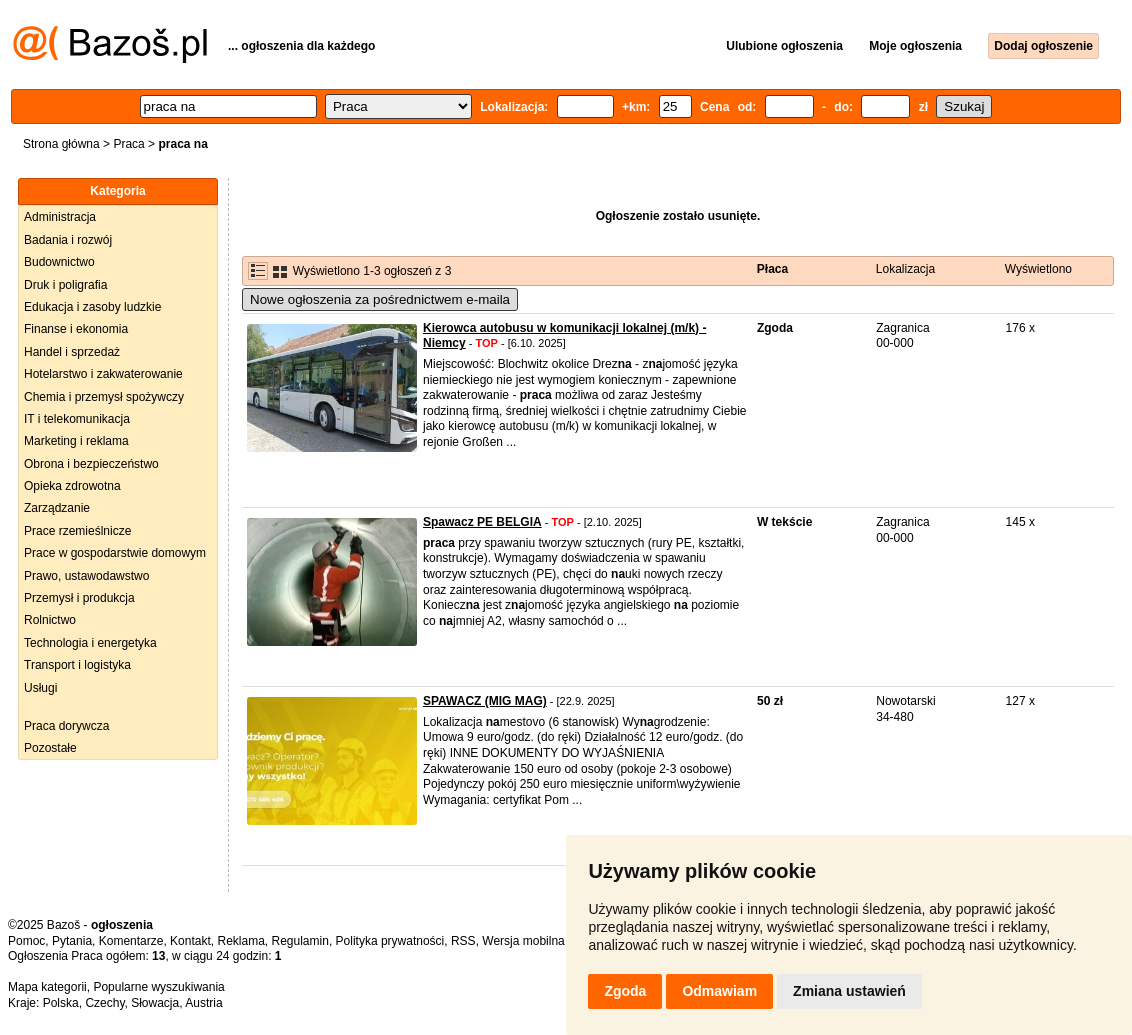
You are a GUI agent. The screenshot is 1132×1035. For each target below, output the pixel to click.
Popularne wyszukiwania (158, 987)
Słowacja (155, 1003)
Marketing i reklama (76, 441)
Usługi (40, 688)
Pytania (72, 941)
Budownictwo (59, 262)
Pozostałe (50, 748)
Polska (61, 1003)
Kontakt (190, 941)
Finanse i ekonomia (76, 329)
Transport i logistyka (77, 665)
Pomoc (26, 941)
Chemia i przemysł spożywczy (104, 397)
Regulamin (300, 941)
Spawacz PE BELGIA (482, 522)
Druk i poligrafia (65, 285)
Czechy (104, 1003)
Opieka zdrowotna (72, 486)
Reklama (240, 941)
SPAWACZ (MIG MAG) (485, 701)
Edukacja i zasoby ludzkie (92, 307)
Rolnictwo (50, 620)
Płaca (772, 269)
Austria (203, 1003)
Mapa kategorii (47, 987)
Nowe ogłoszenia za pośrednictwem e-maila (380, 299)
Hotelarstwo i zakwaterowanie (103, 374)
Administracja (60, 217)
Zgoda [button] (625, 991)
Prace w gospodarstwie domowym (115, 553)
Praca (128, 144)
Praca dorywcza (66, 726)
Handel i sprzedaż (72, 352)
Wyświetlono (1038, 269)
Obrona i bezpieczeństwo (91, 464)
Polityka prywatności (390, 941)
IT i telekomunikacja (77, 419)
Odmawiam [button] (719, 991)
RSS (463, 941)
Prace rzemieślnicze (77, 531)
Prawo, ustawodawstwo (86, 576)
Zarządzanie (57, 508)
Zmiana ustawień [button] (849, 991)
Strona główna (61, 144)
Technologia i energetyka (90, 643)
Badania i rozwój (68, 240)
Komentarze (131, 941)
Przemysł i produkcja (79, 598)
